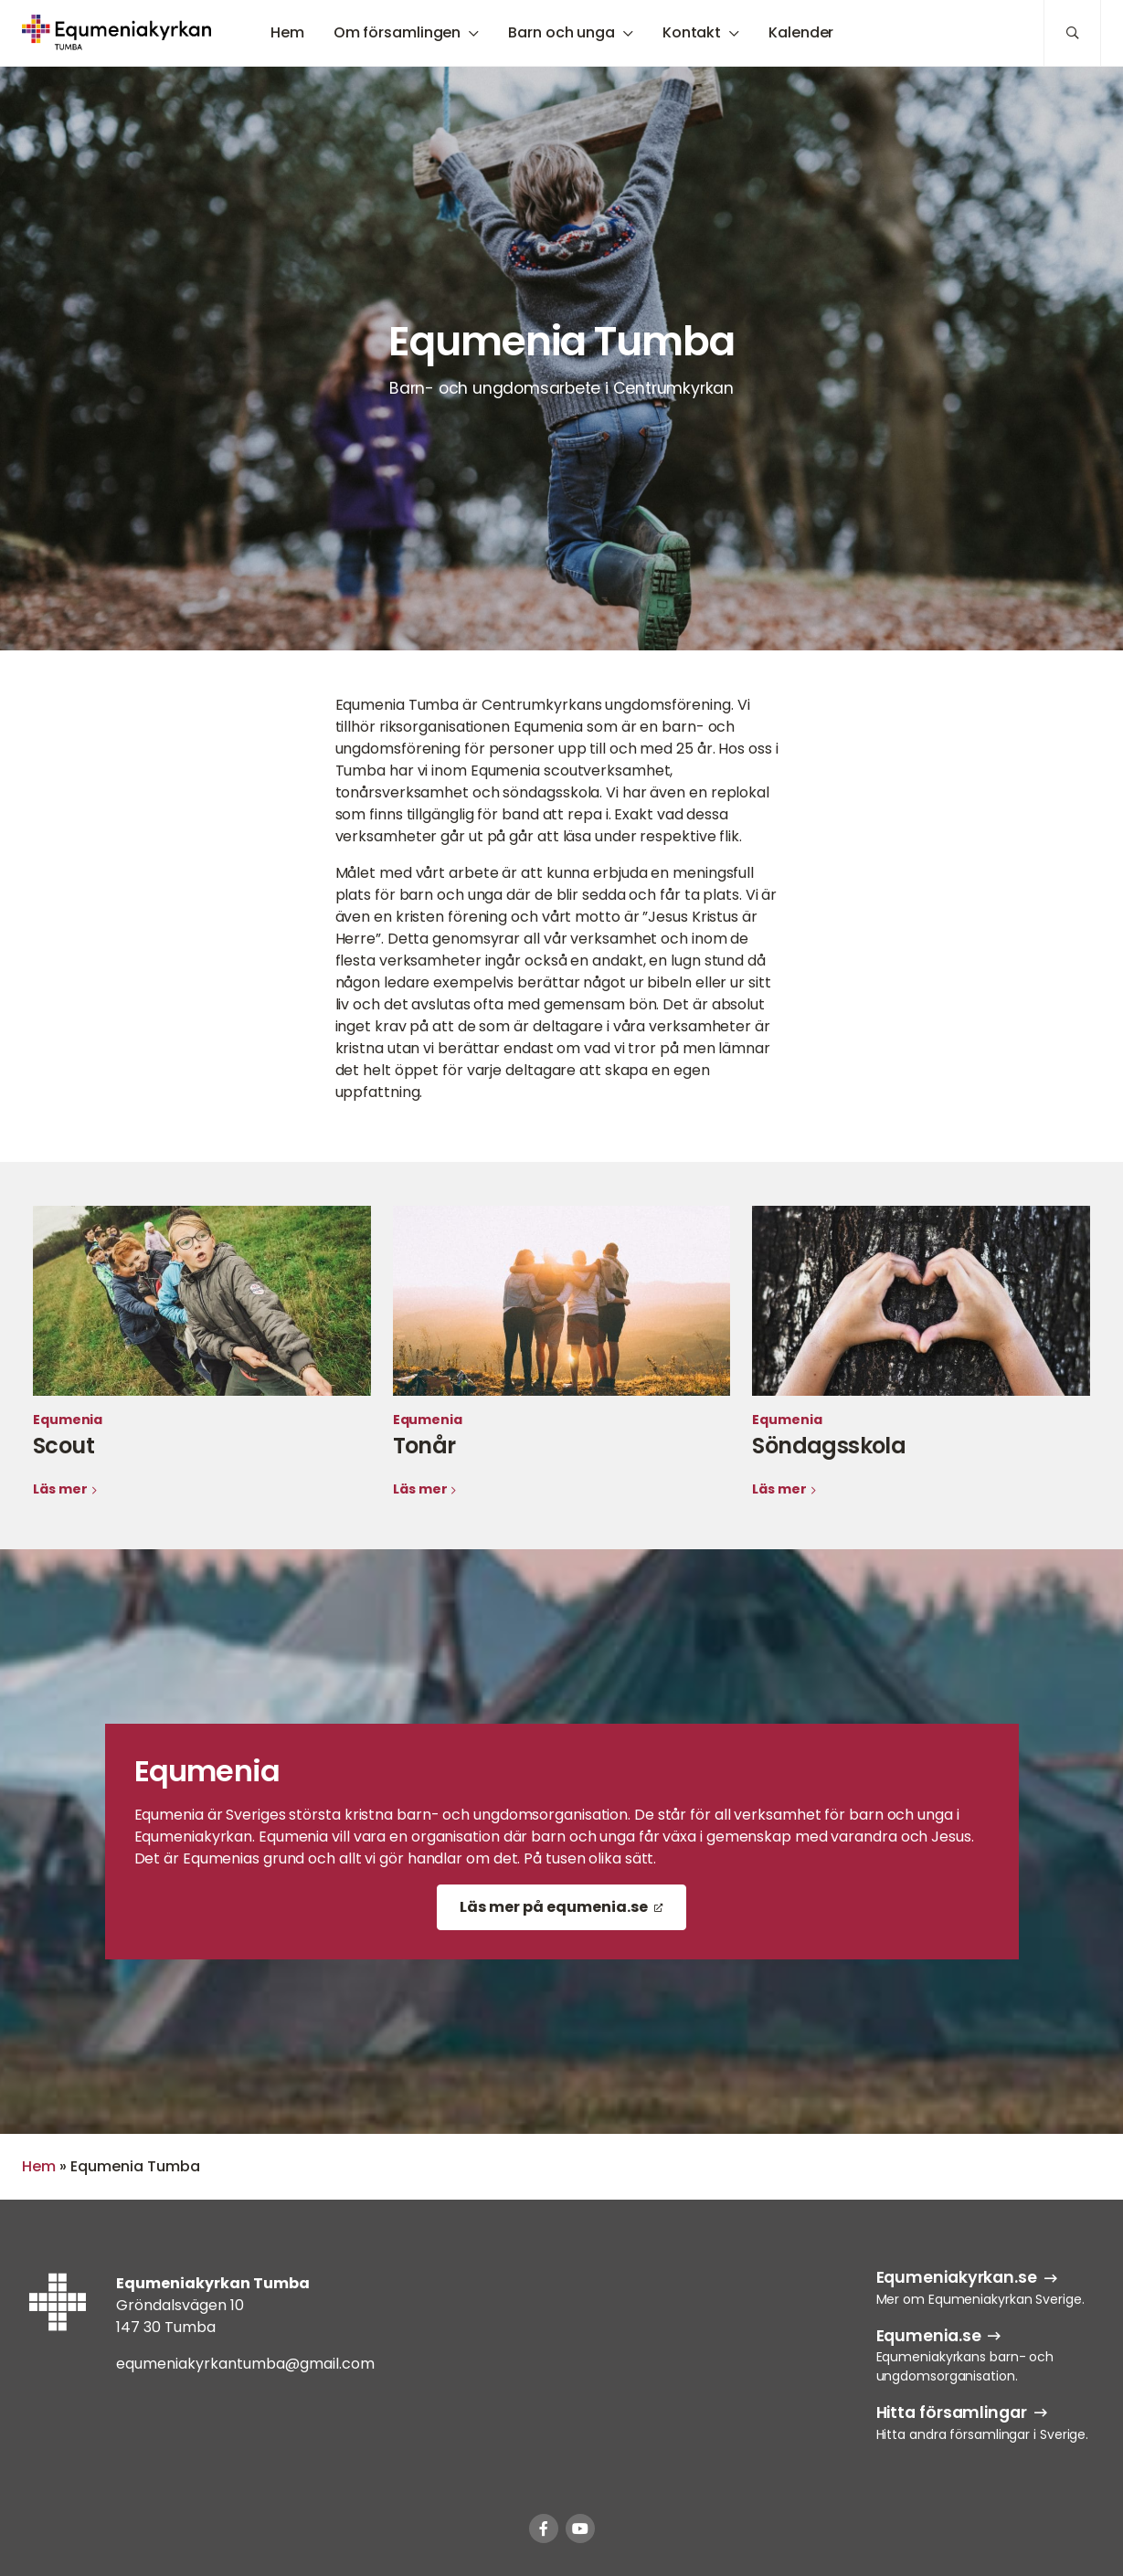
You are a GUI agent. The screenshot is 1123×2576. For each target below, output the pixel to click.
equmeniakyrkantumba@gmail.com (245, 2363)
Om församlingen (397, 32)
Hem (287, 32)
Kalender (800, 32)
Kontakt (691, 32)
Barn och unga (561, 32)
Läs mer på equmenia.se (554, 1906)
